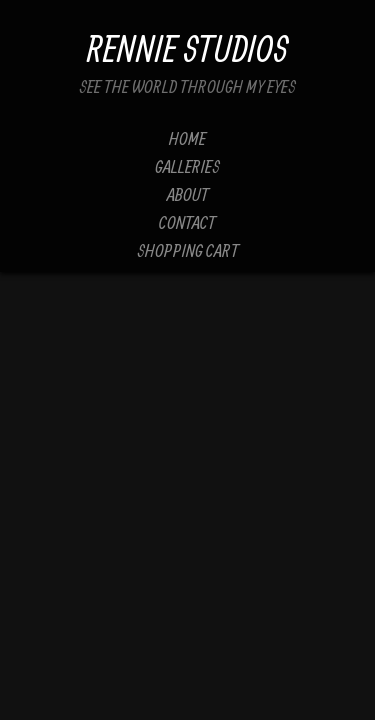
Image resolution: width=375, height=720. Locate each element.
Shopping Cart (188, 250)
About (188, 194)
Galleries (187, 166)
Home (187, 138)
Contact (187, 222)
